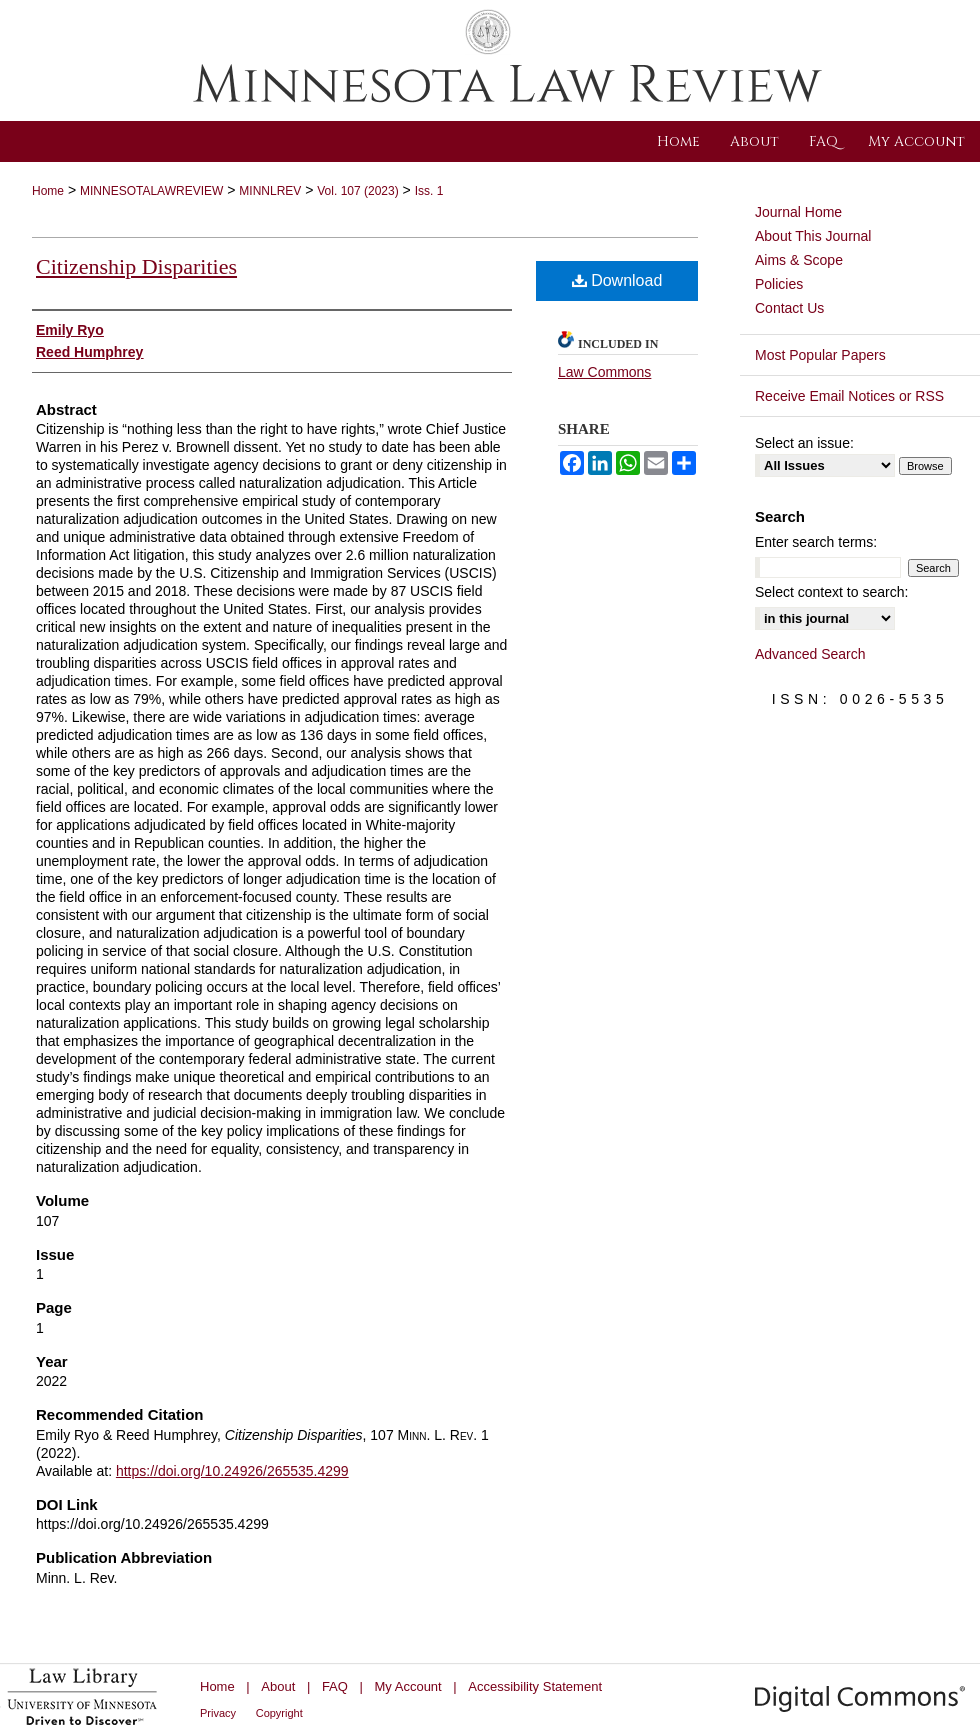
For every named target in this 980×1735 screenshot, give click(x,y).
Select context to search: (831, 592)
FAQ (335, 1686)
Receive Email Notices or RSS (849, 396)
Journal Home (798, 212)
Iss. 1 (429, 191)
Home (48, 191)
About (278, 1686)
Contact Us (789, 308)
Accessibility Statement (535, 1686)
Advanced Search (810, 654)
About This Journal (813, 236)
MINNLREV (270, 191)
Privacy (218, 1713)
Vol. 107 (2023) (357, 191)
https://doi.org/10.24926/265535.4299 (232, 1471)
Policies (779, 284)
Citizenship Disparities (136, 266)
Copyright (279, 1713)
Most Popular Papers (820, 355)
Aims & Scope (799, 260)
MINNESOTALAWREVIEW (151, 191)
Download (617, 280)
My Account (408, 1686)
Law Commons (604, 372)
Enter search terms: (816, 542)
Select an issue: (804, 443)
